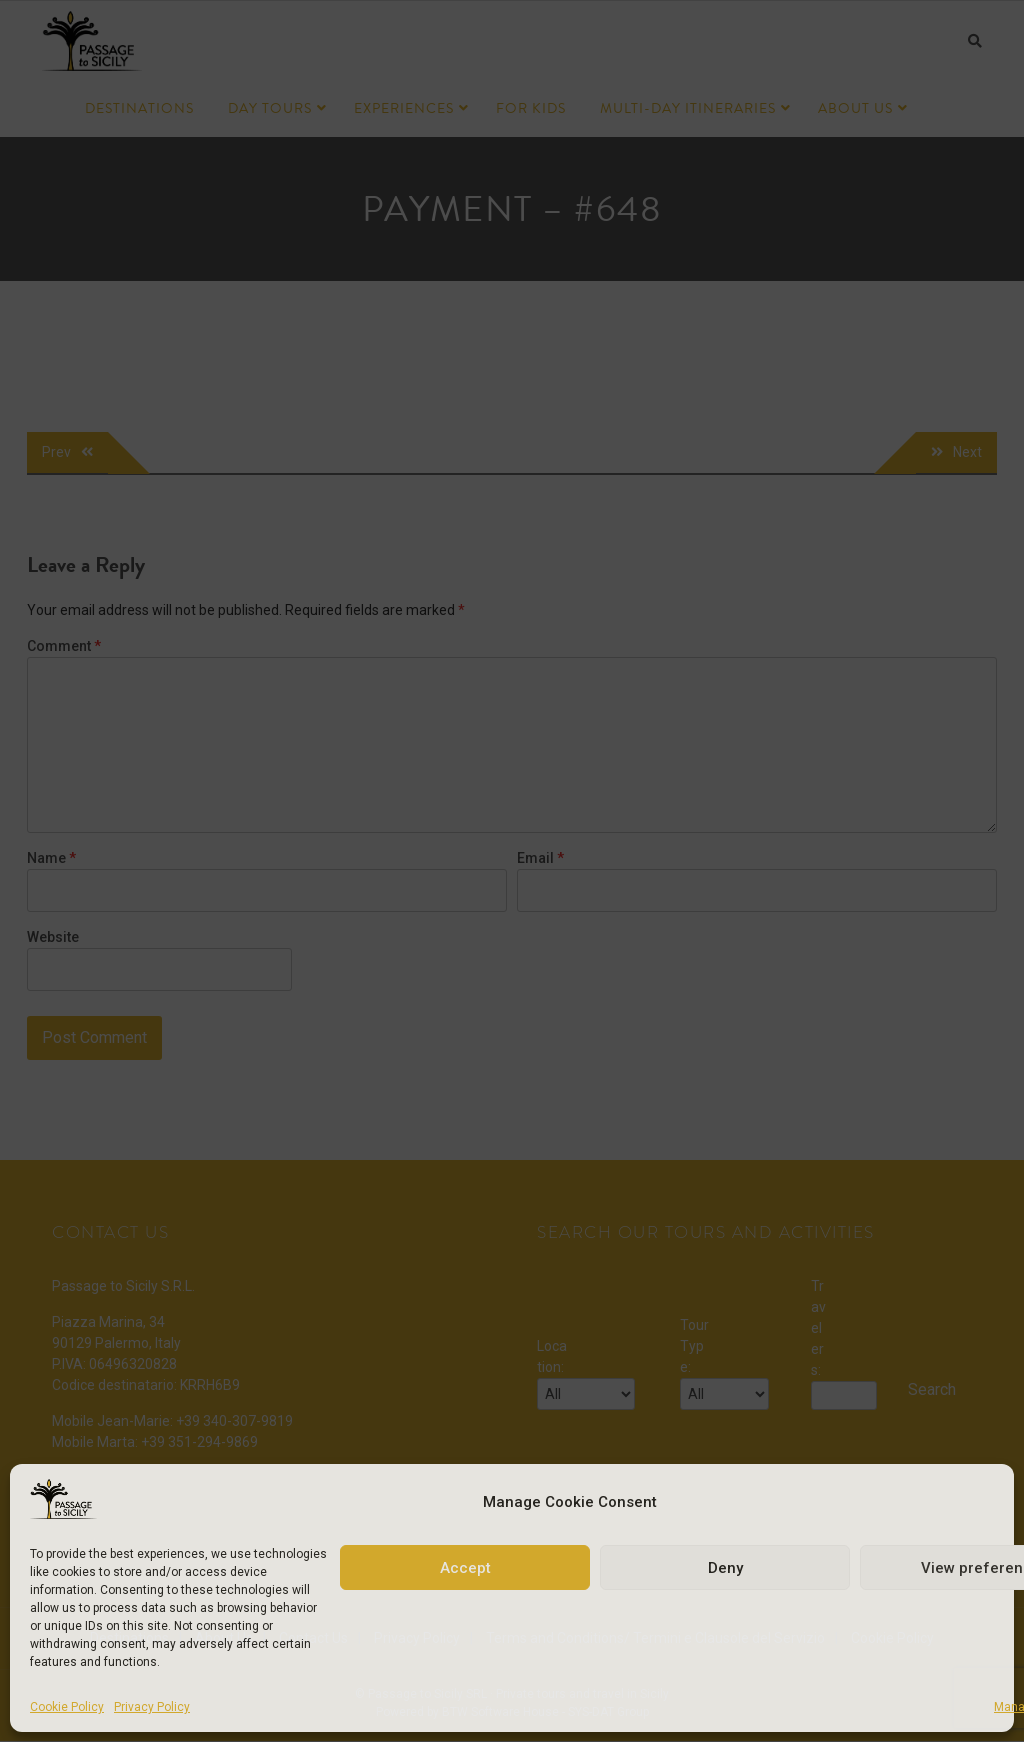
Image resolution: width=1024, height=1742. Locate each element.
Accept (465, 1568)
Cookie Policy (67, 1707)
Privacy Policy (152, 1707)
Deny (725, 1568)
